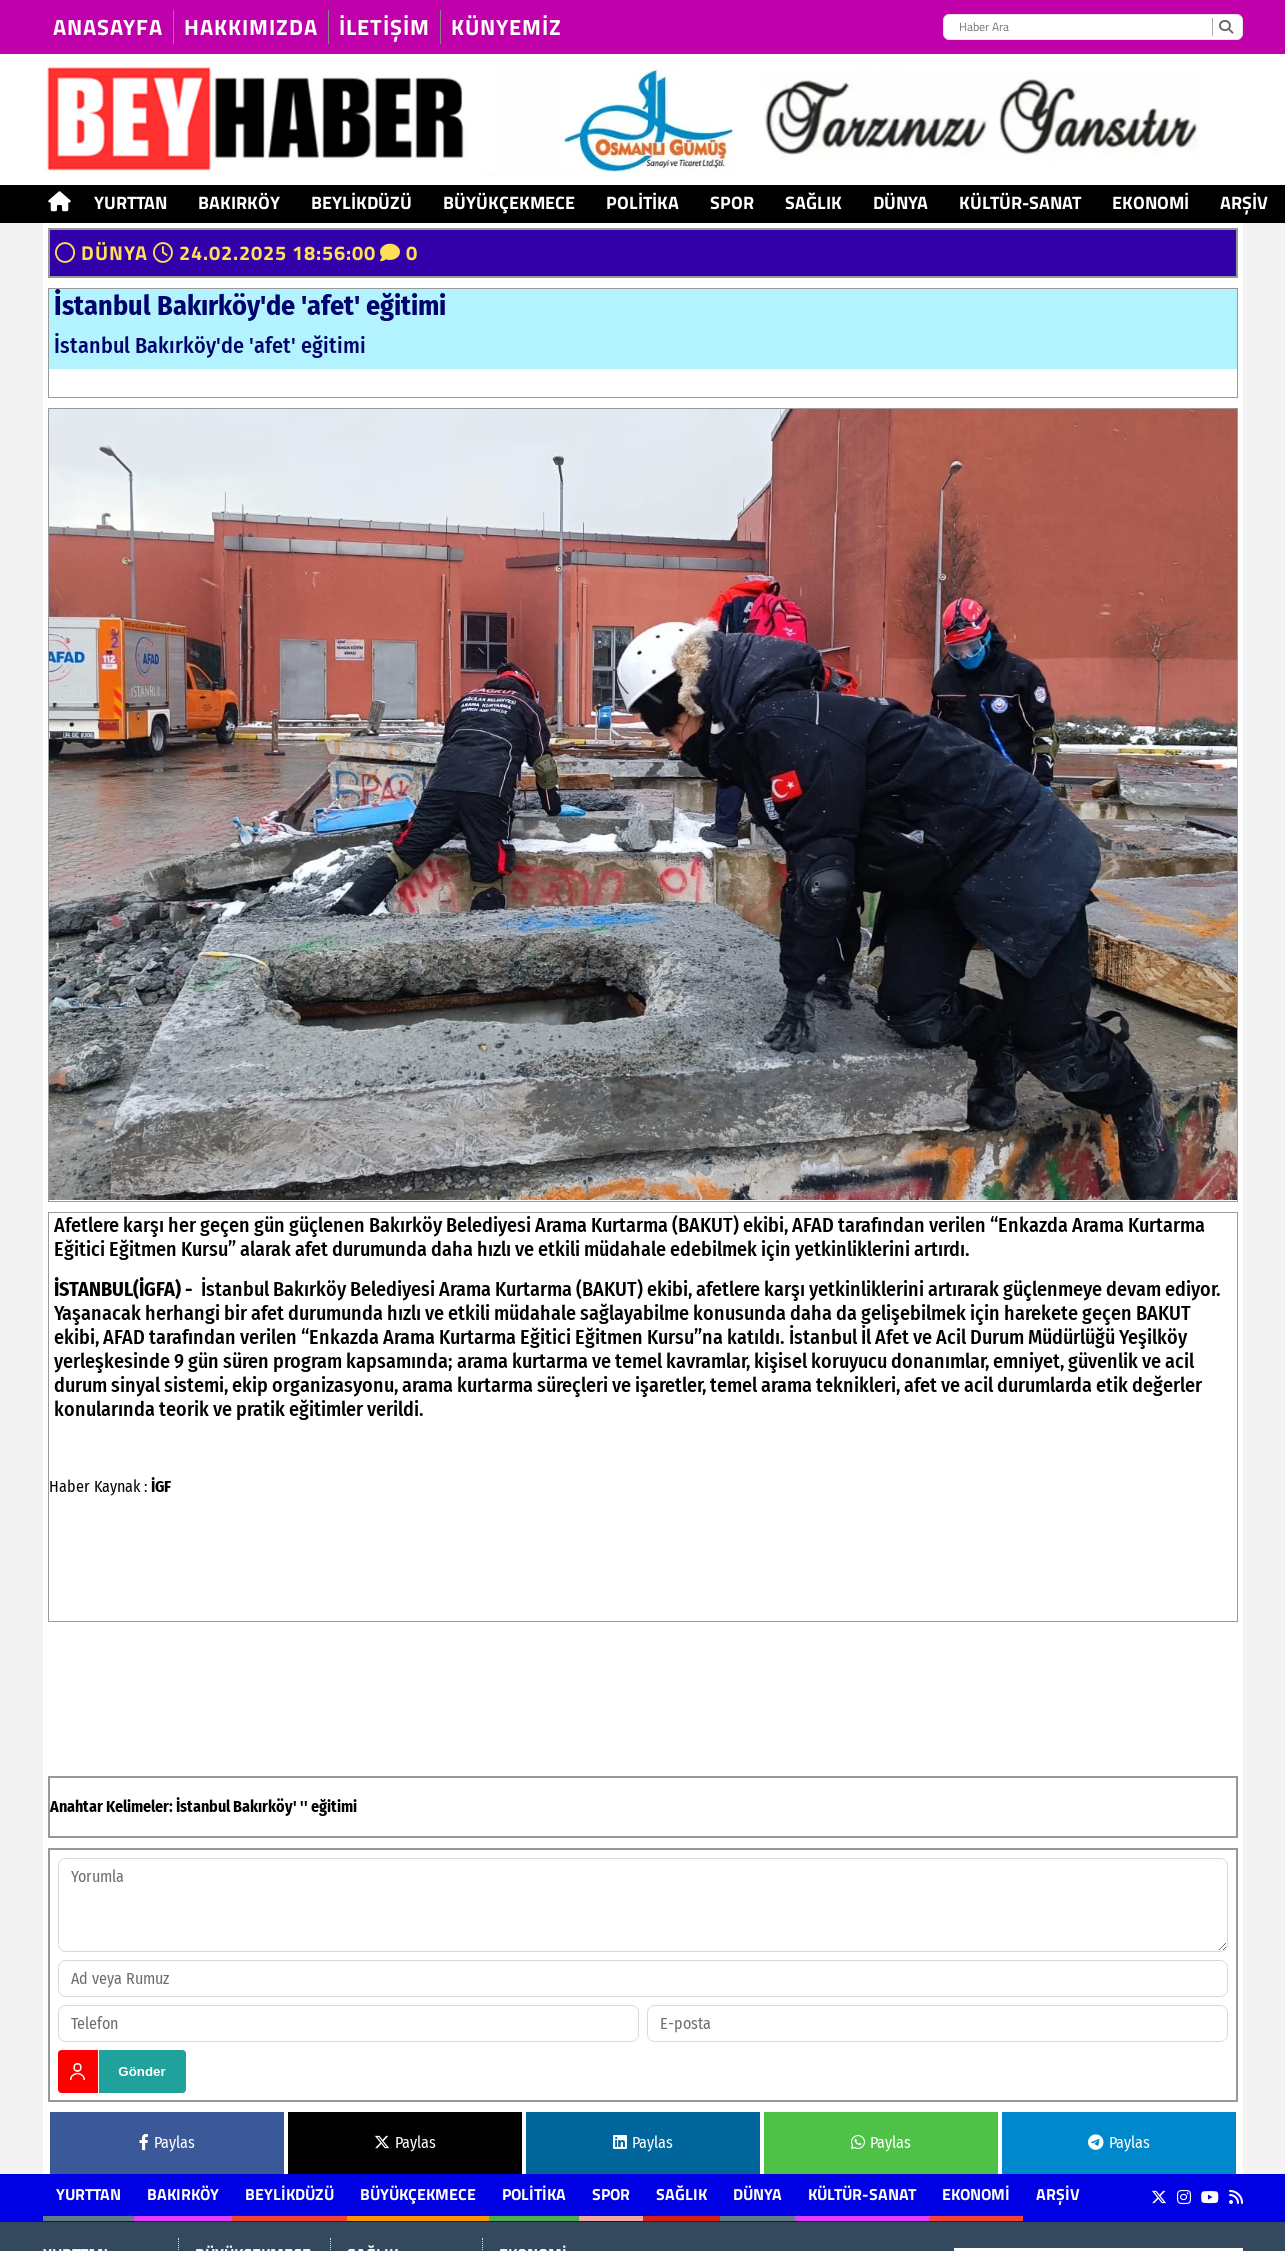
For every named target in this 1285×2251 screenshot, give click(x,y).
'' (304, 1806)
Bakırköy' (265, 1806)
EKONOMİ (1150, 202)
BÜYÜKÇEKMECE (509, 202)
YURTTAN (130, 202)
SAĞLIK (813, 202)
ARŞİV (1244, 202)
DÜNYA (900, 202)
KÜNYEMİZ (506, 27)
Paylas (167, 2142)
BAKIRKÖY (239, 202)
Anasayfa (108, 27)
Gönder (141, 2071)
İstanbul (203, 1806)
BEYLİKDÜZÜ (361, 202)
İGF (161, 1486)
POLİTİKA (642, 202)
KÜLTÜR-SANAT (1020, 202)
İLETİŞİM (384, 27)
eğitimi (334, 1806)
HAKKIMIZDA (251, 27)
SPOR (732, 202)
